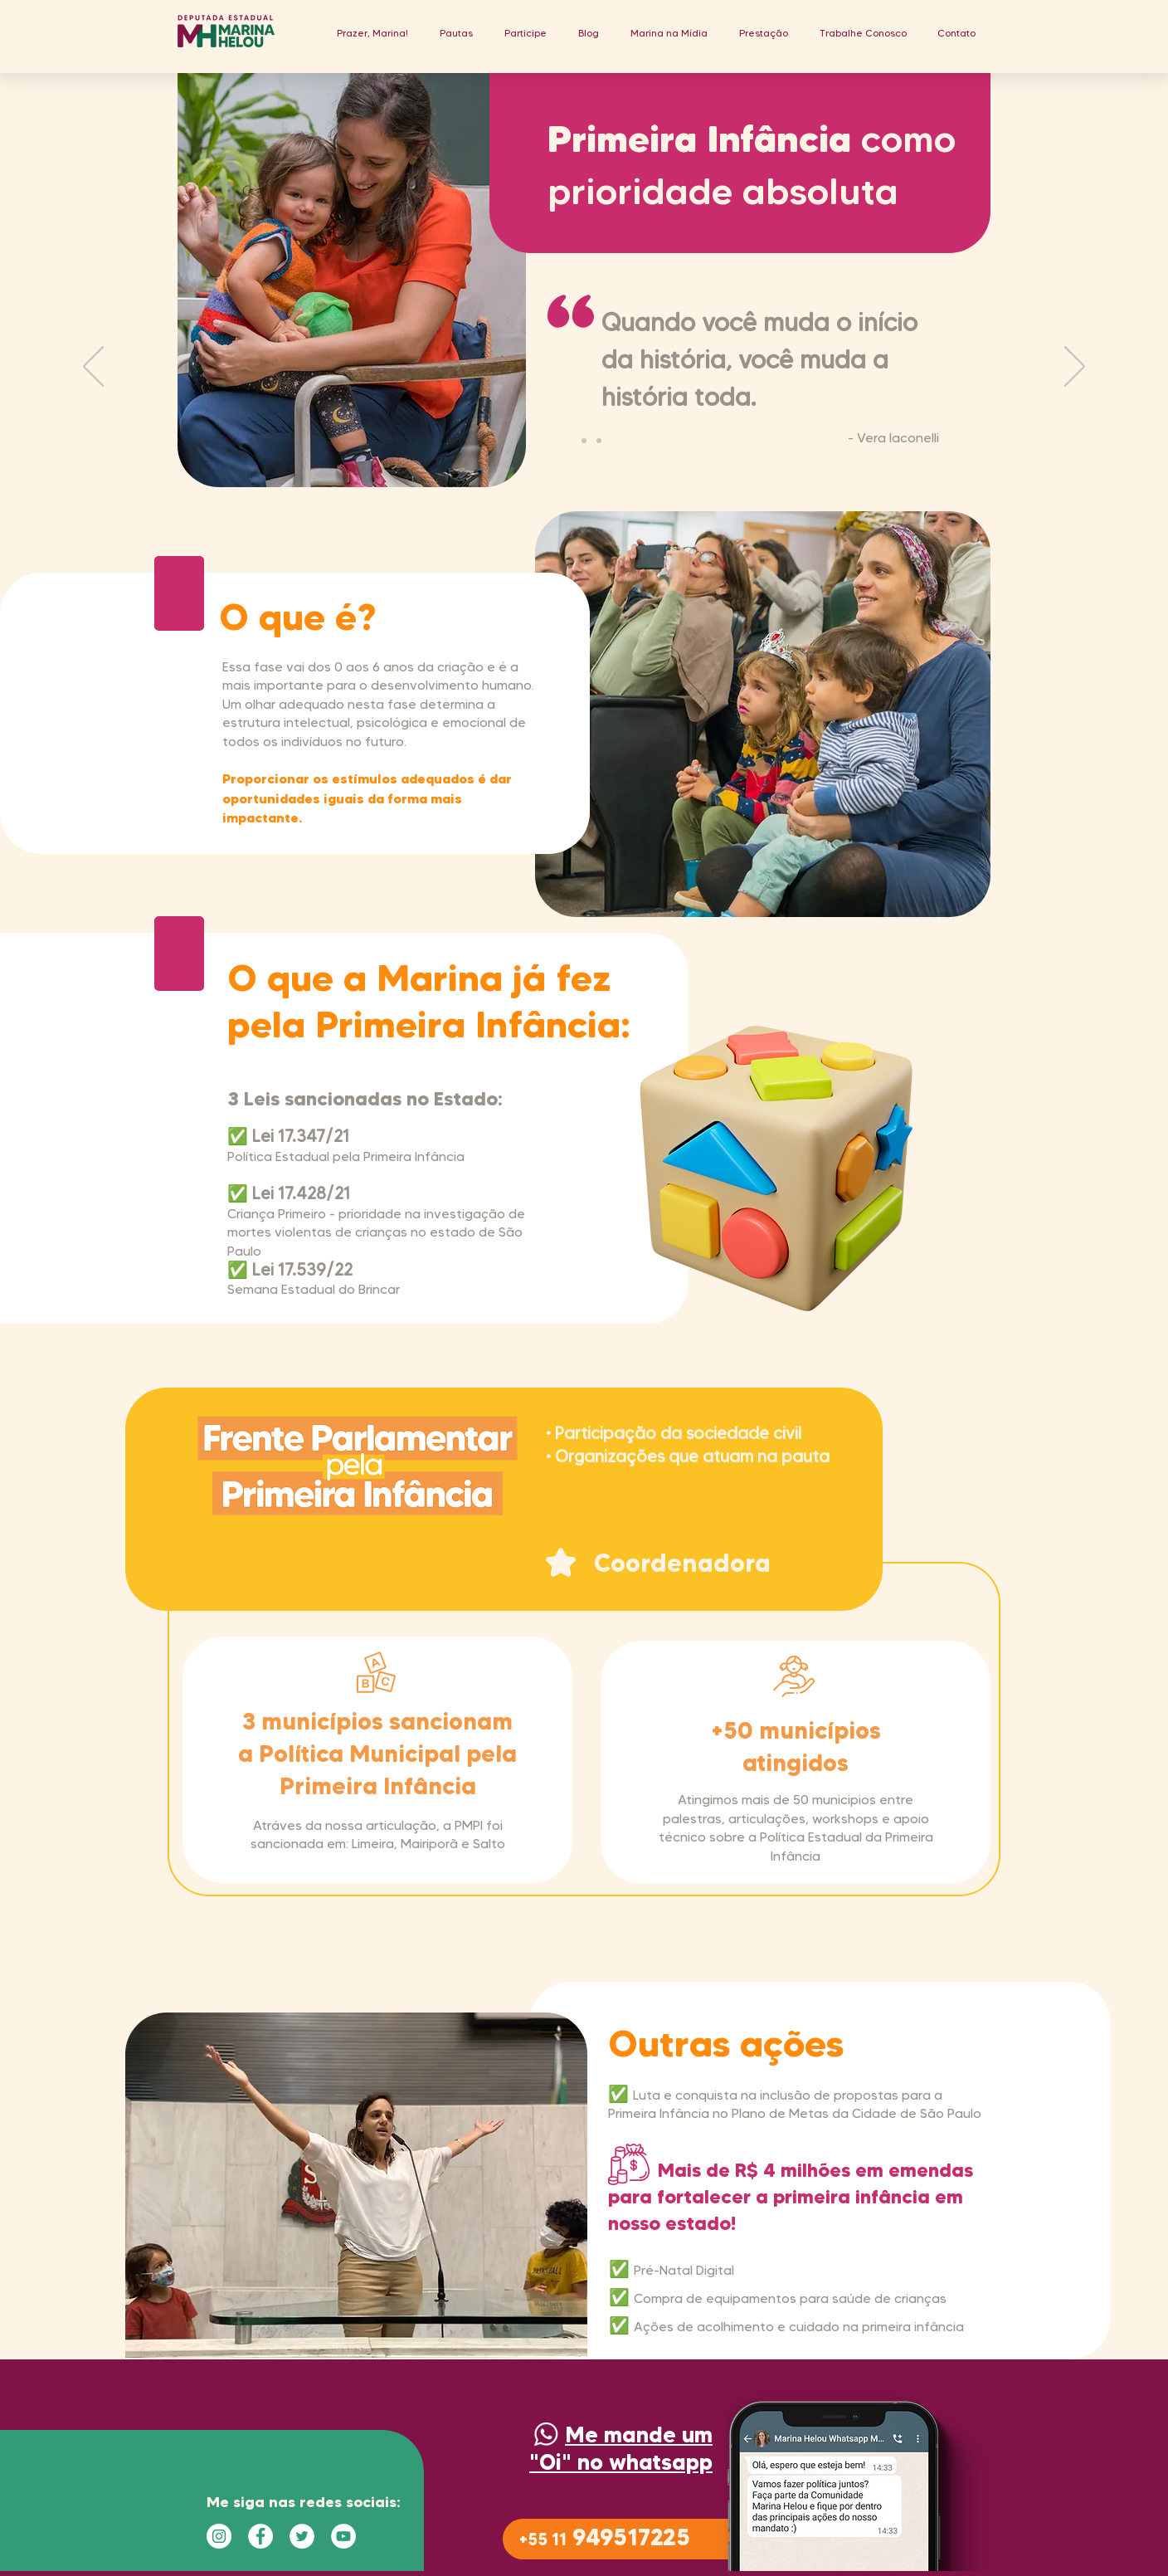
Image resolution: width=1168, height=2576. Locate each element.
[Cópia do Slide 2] (598, 440)
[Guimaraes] (569, 440)
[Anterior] (93, 367)
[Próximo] (1074, 367)
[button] (456, 32)
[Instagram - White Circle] (219, 2536)
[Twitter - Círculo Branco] (302, 2536)
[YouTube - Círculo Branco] (343, 2536)
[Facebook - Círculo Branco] (260, 2536)
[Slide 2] (584, 440)
